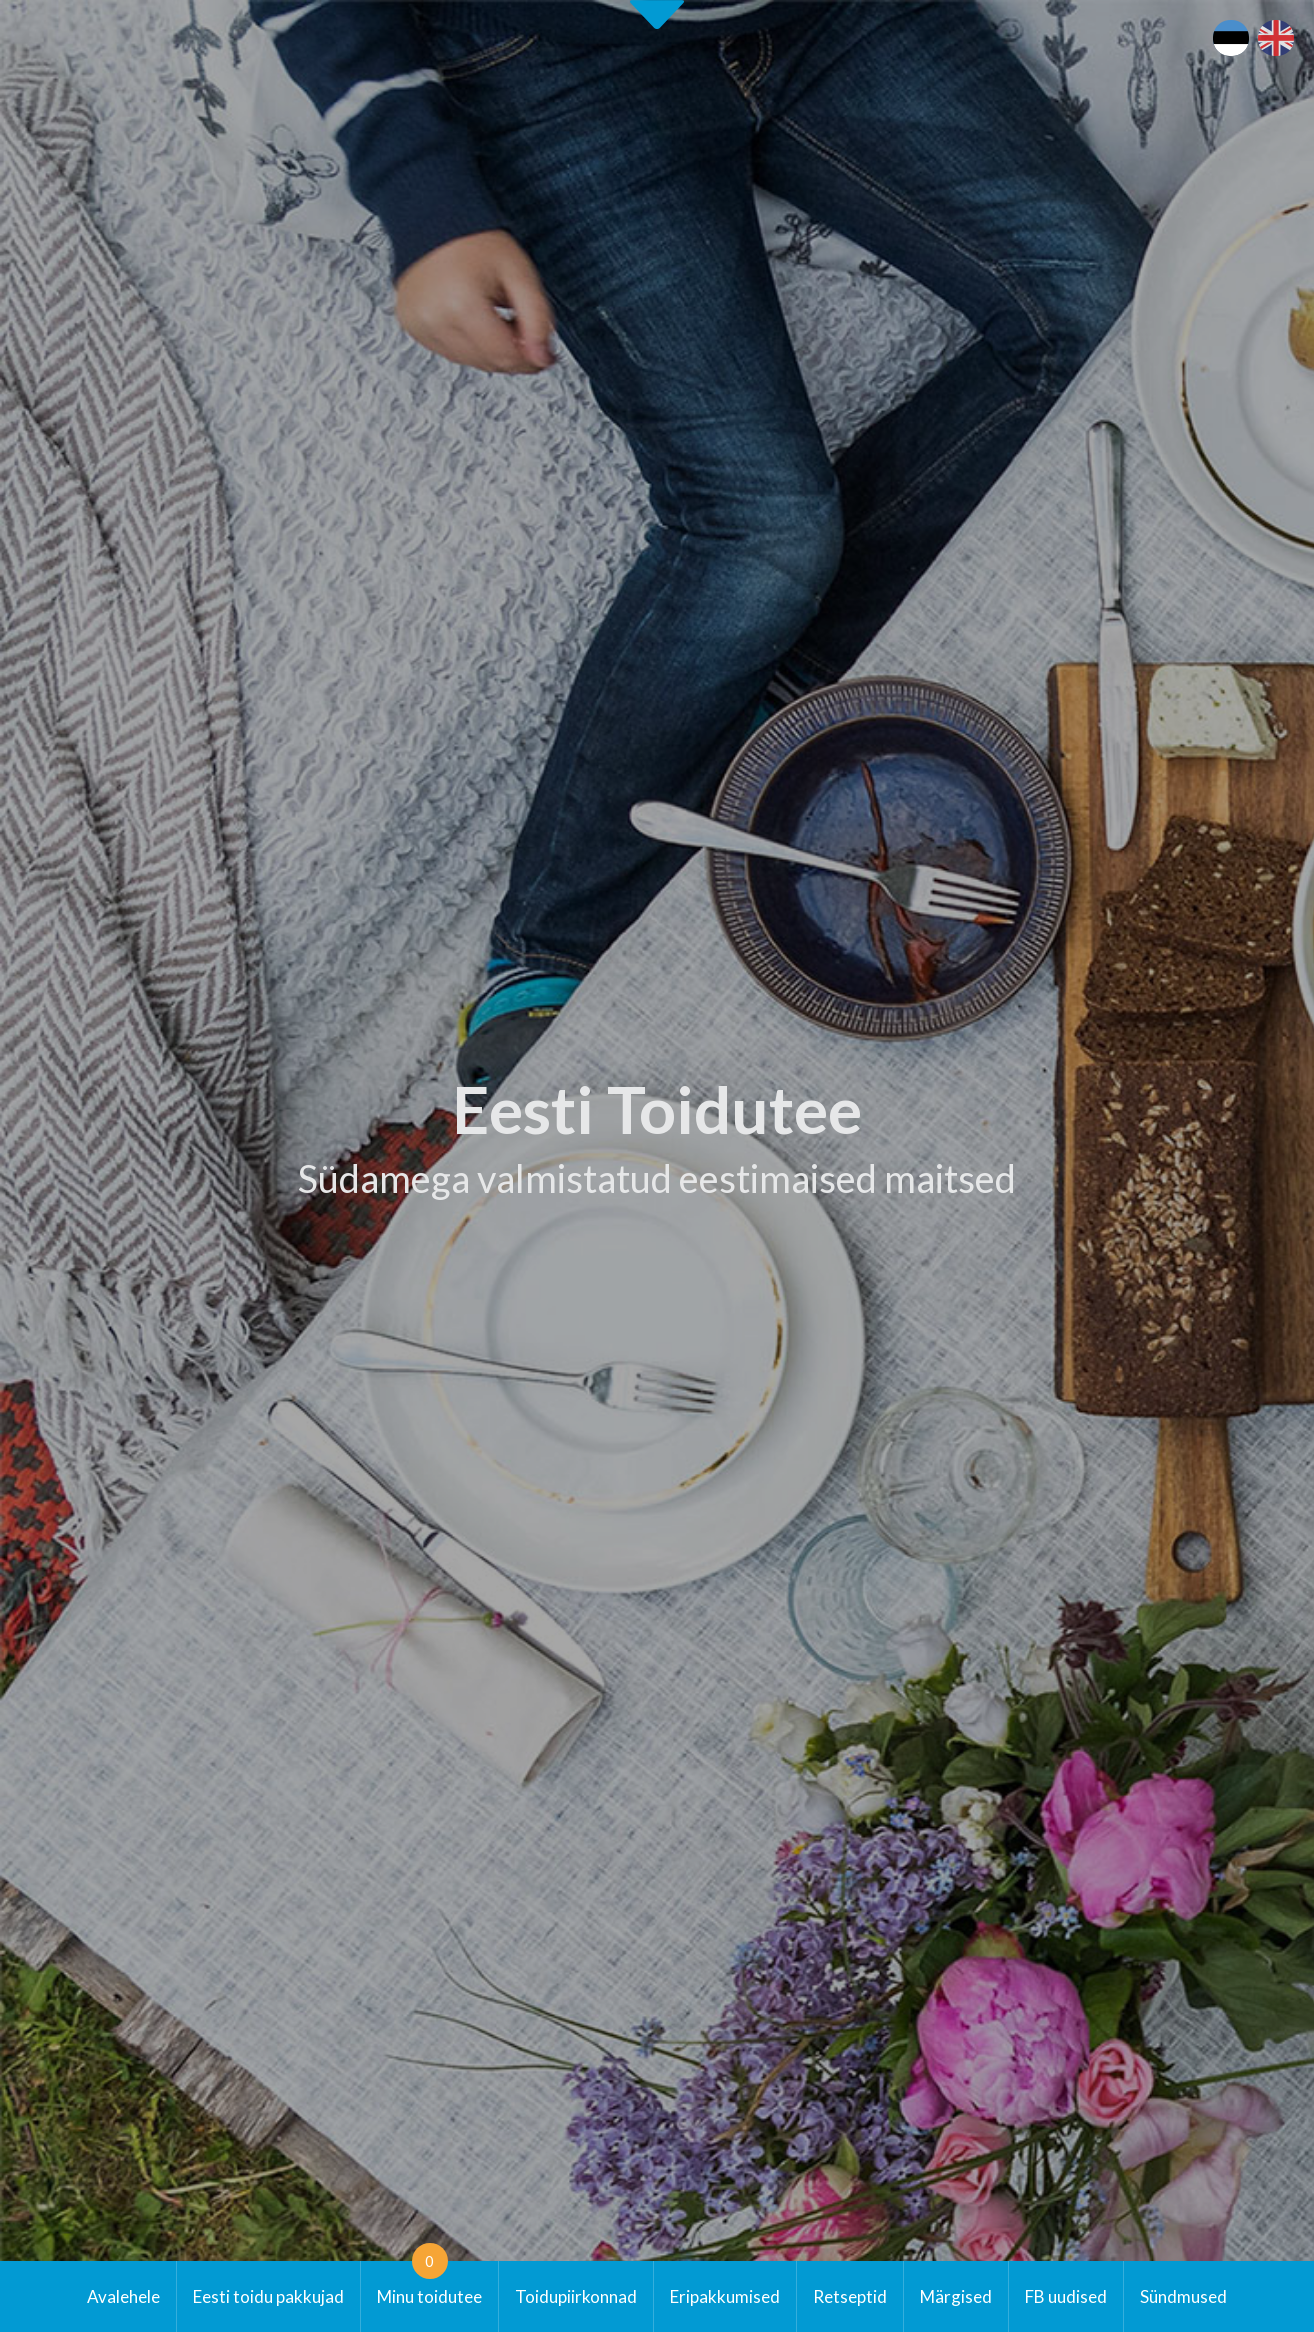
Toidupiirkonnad (576, 2296)
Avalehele (123, 2296)
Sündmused (1183, 2296)
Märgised (956, 2296)
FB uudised (1066, 2296)
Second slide (657, 14)
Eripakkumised (725, 2296)
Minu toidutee (429, 2284)
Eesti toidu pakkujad (268, 2296)
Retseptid (850, 2296)
